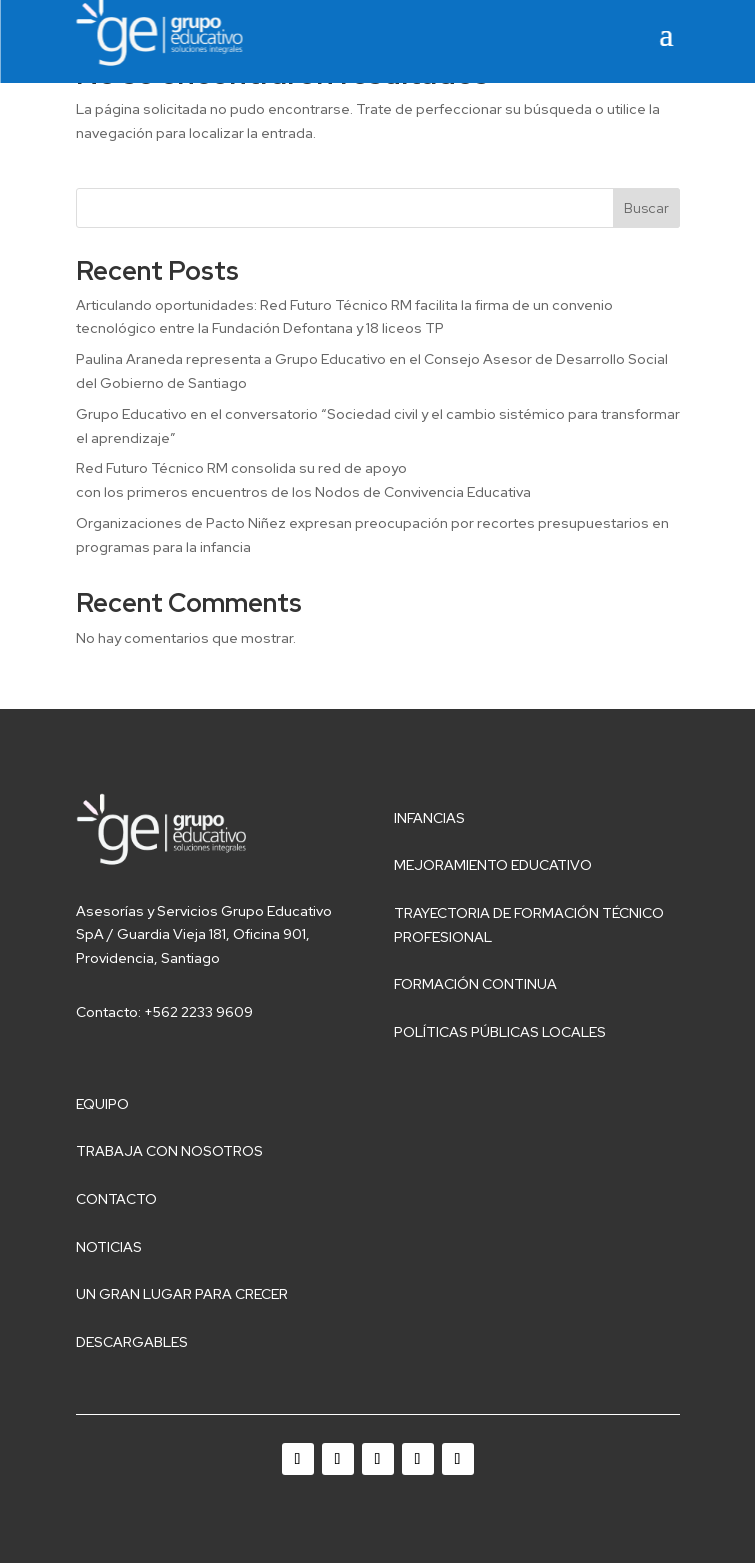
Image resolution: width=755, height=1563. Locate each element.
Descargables (132, 1342)
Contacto (116, 1199)
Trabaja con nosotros (169, 1151)
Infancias (429, 818)
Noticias (109, 1247)
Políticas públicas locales (500, 1032)
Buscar (646, 208)
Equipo (102, 1104)
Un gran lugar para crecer (182, 1294)
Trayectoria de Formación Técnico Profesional (529, 925)
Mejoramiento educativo (493, 865)
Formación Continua (475, 984)
